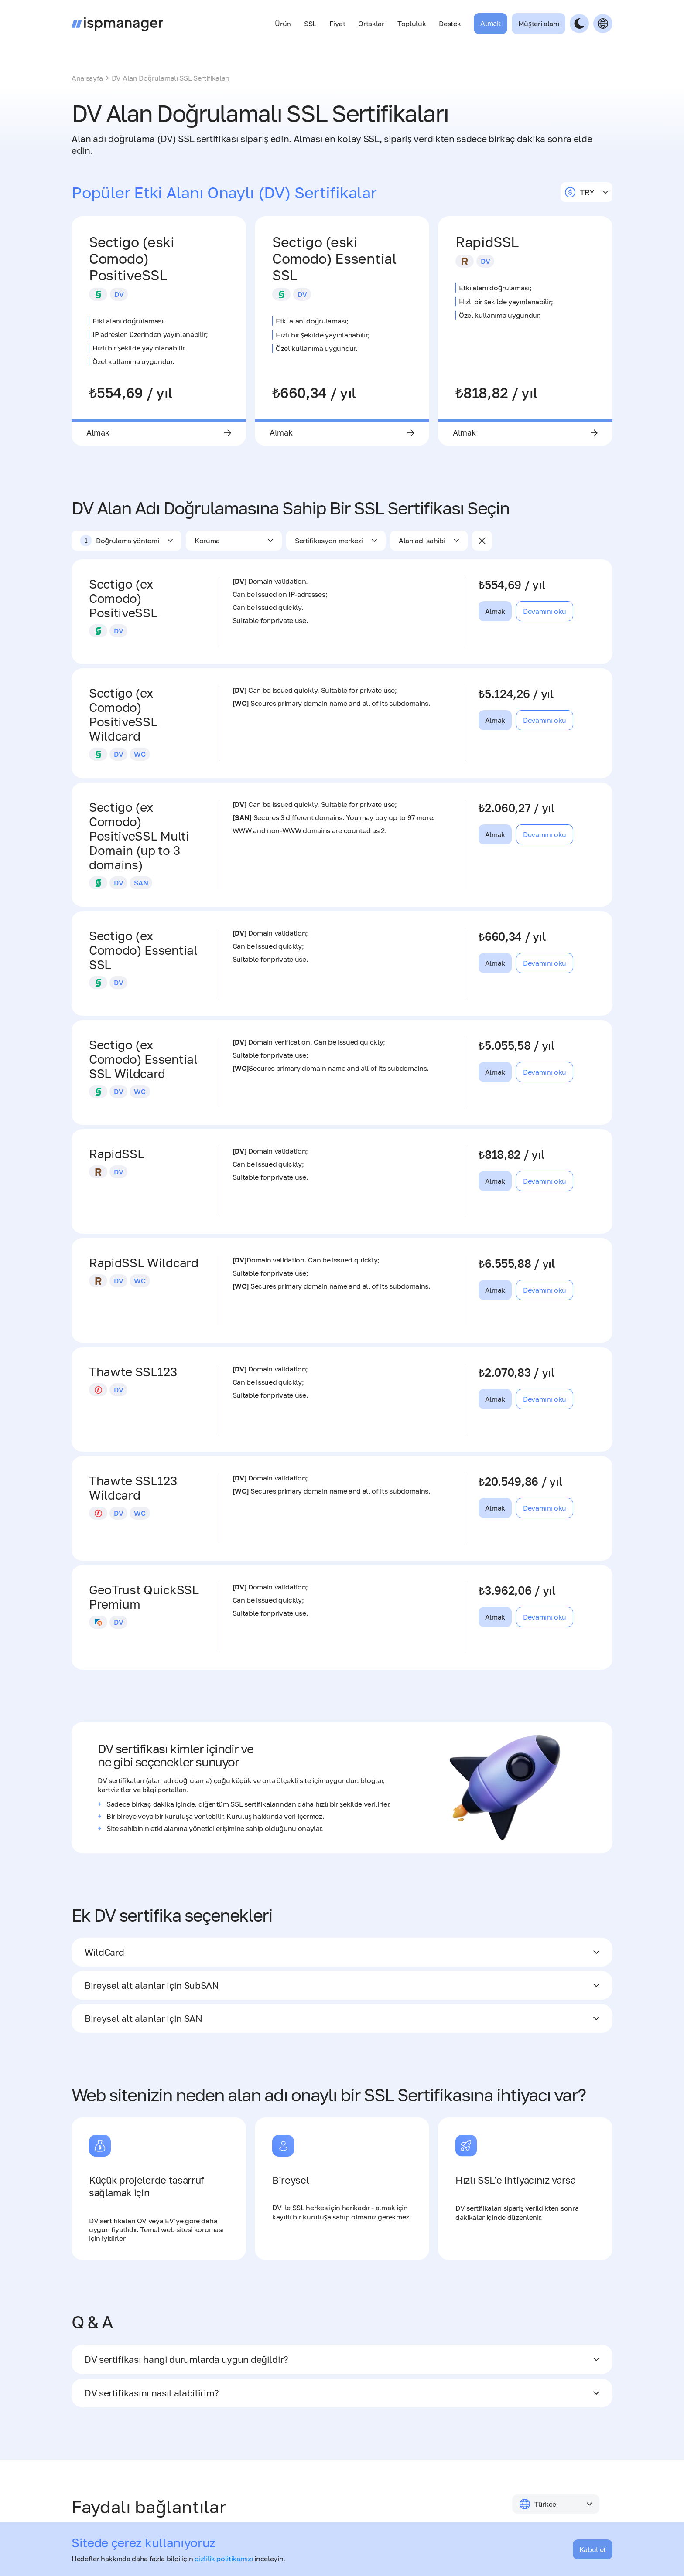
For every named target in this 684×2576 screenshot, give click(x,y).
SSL (310, 23)
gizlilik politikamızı (224, 2558)
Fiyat (337, 23)
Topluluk (411, 23)
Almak (490, 23)
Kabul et (592, 2549)
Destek (450, 23)
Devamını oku (544, 612)
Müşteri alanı (538, 23)
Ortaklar (371, 23)
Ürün (283, 23)
